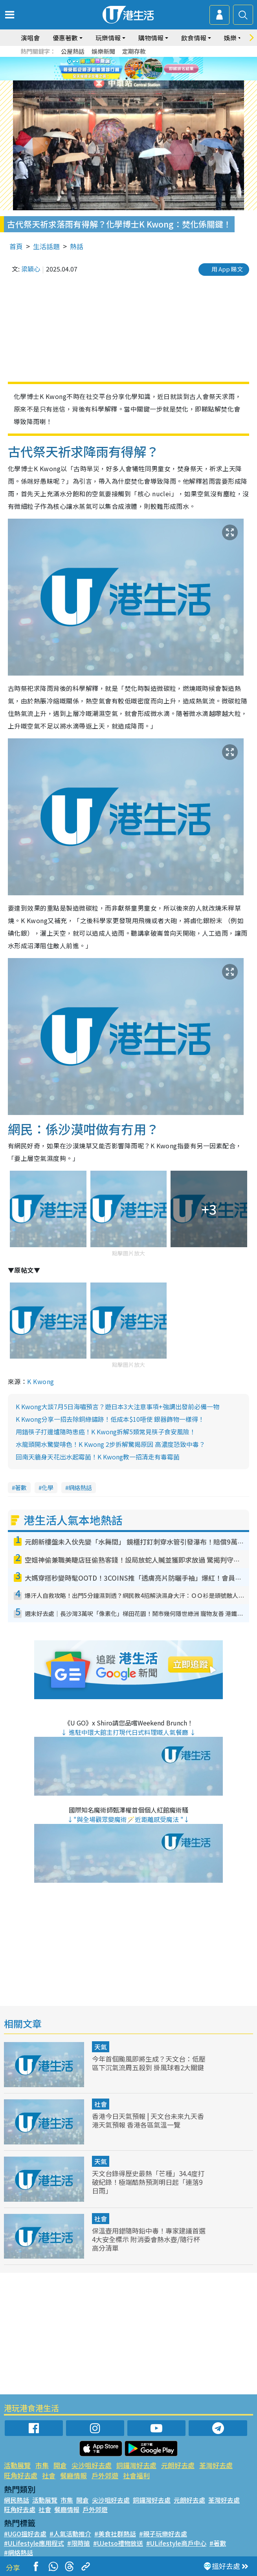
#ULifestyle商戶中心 (176, 2543)
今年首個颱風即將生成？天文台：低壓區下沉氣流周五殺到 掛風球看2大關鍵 (149, 2063)
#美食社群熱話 (115, 2533)
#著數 (217, 2543)
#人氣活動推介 (70, 2533)
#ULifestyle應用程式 (34, 2543)
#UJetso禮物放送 (118, 2543)
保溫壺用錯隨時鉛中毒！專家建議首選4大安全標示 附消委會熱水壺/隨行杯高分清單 (149, 2239)
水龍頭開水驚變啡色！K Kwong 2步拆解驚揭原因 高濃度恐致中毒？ (110, 1444)
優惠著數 (65, 37)
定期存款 (134, 51)
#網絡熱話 (18, 2552)
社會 (100, 2104)
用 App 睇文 (227, 269)
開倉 (60, 2465)
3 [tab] (134, 78)
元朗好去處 (178, 2465)
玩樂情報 (108, 37)
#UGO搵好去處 (25, 2533)
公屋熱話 (72, 51)
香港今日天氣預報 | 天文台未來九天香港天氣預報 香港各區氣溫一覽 (148, 2120)
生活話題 (46, 246)
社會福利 (136, 2475)
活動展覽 (17, 2465)
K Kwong (40, 1381)
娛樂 (230, 37)
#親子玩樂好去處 (163, 2533)
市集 (42, 2465)
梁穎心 (30, 268)
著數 (21, 1487)
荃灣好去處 (216, 2465)
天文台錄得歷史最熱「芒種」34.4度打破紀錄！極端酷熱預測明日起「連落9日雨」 (148, 2181)
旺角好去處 (20, 2475)
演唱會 (30, 37)
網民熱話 (16, 2500)
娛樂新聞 (103, 51)
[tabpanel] (128, 68)
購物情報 (150, 37)
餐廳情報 (73, 2475)
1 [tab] (119, 78)
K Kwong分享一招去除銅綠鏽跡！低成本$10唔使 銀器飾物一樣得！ (110, 1419)
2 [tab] (126, 78)
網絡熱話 (80, 1487)
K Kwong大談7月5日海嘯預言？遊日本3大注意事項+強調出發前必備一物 (117, 1406)
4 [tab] (142, 78)
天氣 (100, 2046)
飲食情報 (193, 37)
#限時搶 (78, 2543)
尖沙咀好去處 (92, 2465)
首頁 (16, 246)
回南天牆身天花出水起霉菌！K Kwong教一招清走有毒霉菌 (98, 1456)
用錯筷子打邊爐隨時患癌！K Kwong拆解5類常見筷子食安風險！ (106, 1431)
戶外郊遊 (105, 2475)
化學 (47, 1487)
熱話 (76, 246)
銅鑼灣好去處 (136, 2465)
